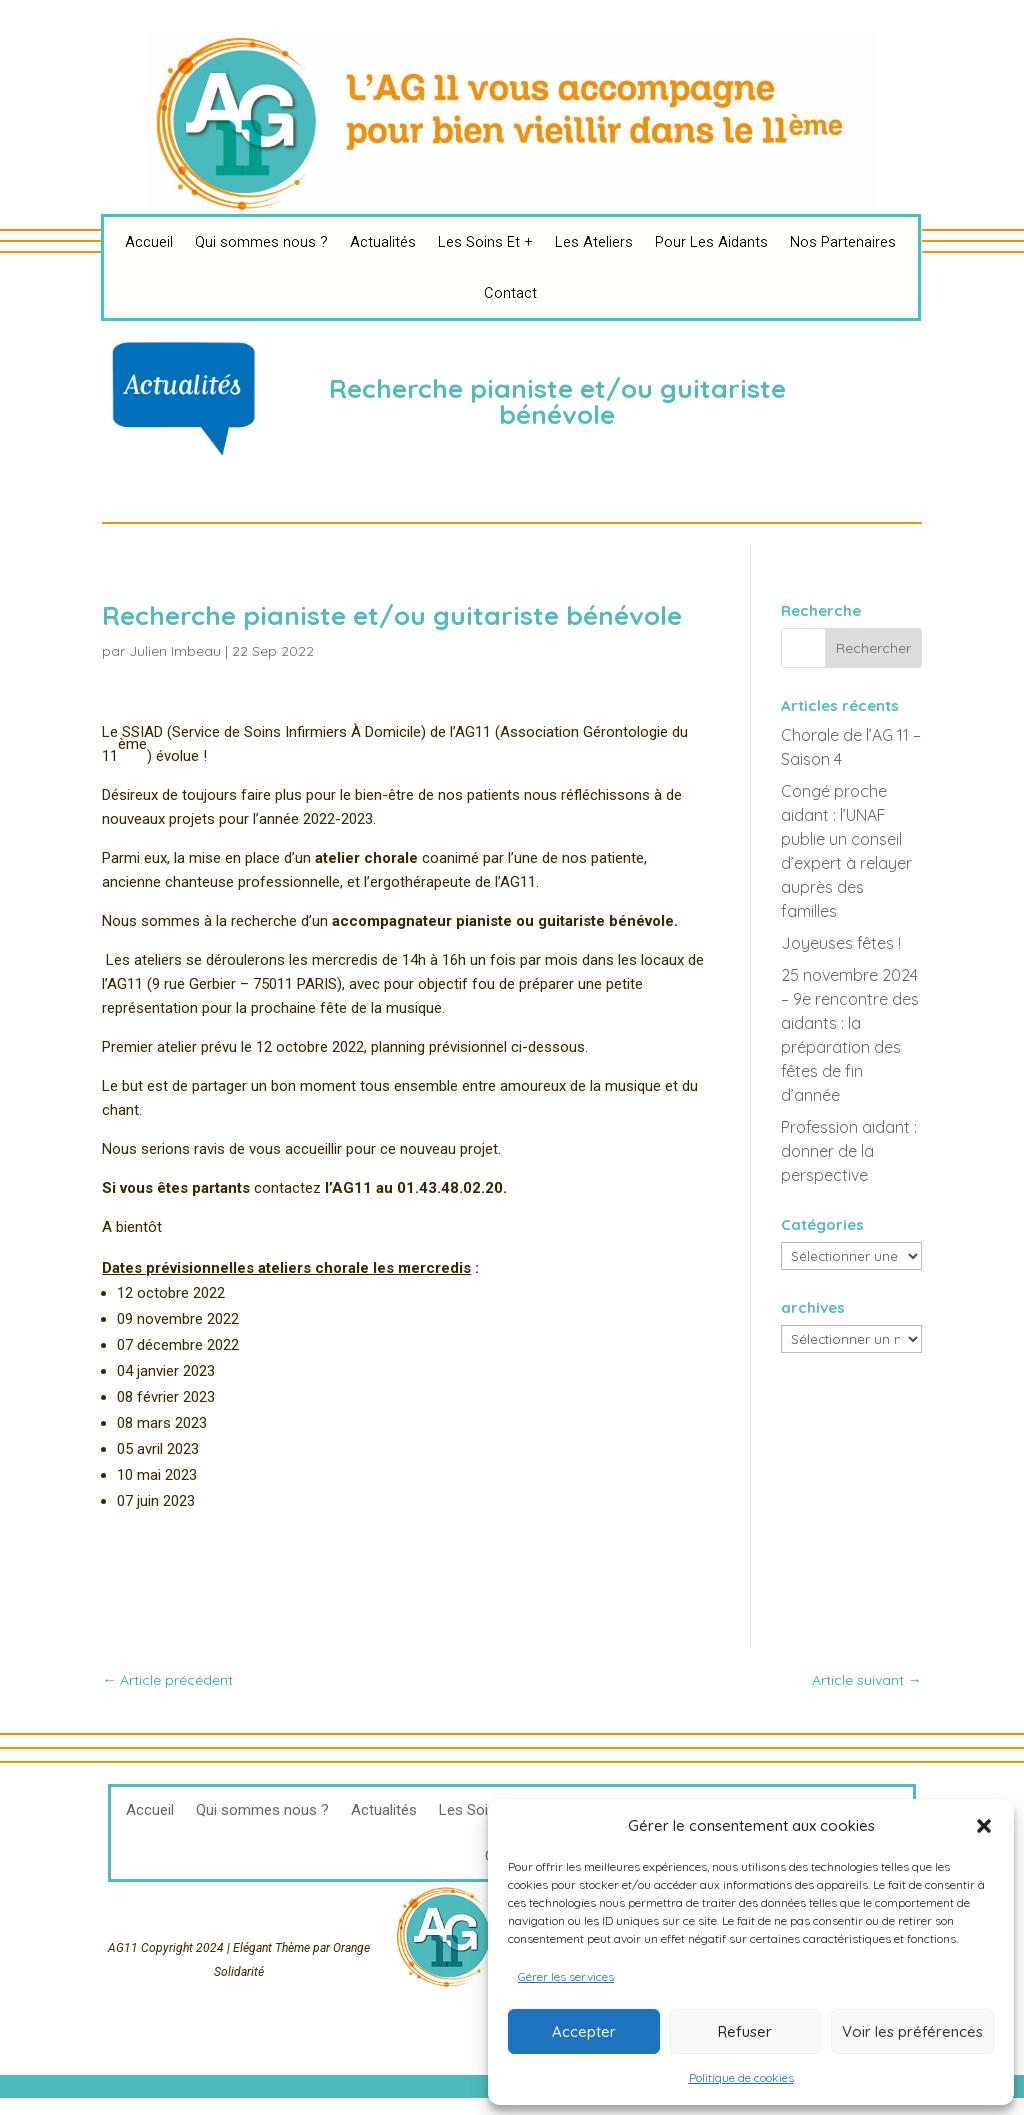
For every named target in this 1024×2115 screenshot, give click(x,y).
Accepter (584, 2031)
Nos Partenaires (843, 242)
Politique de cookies (741, 2077)
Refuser (745, 2031)
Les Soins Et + (485, 242)
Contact (510, 293)
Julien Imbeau (175, 651)
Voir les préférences (912, 2031)
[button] (984, 1826)
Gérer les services (566, 1976)
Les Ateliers (594, 242)
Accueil (149, 242)
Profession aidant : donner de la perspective (849, 1151)
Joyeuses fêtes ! (841, 943)
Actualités (383, 242)
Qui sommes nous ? (261, 242)
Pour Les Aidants (711, 242)
